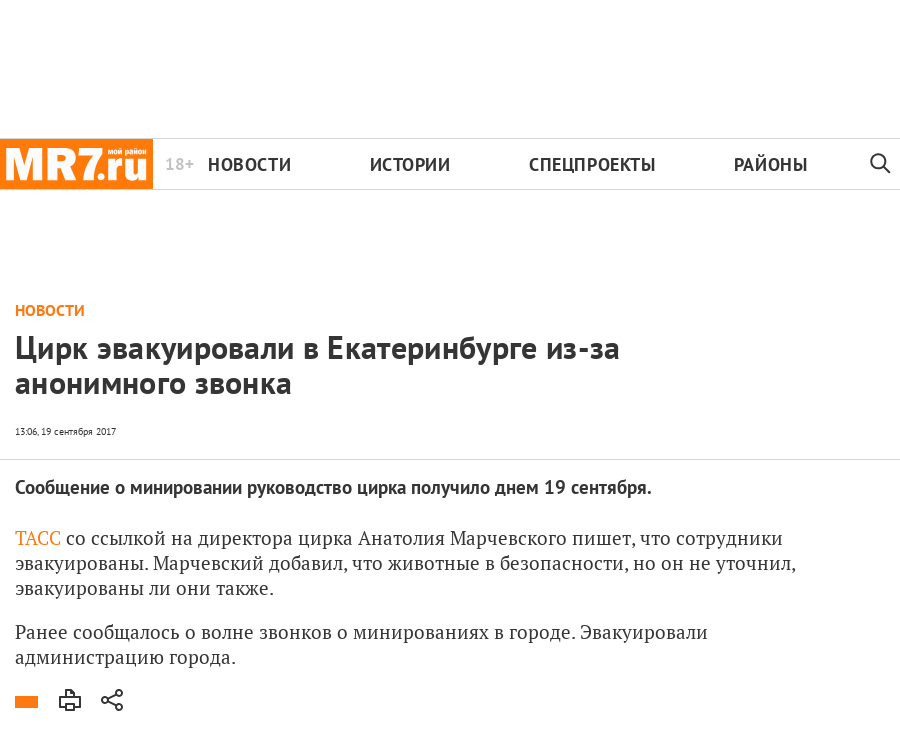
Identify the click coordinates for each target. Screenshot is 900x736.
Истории (410, 164)
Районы (770, 164)
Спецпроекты (592, 164)
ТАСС (38, 537)
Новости (249, 164)
